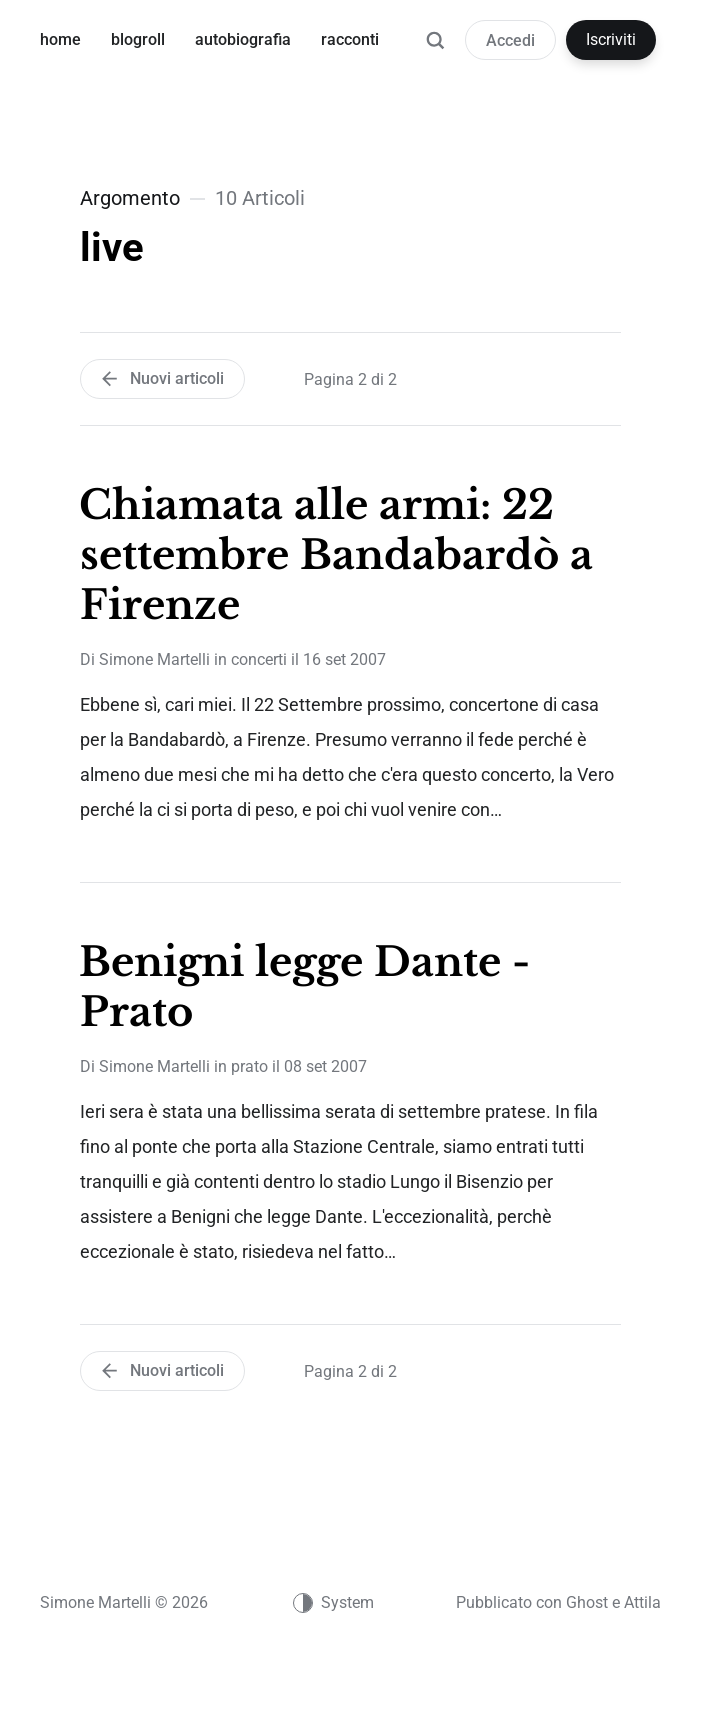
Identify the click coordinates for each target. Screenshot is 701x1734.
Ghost (587, 1602)
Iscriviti (611, 39)
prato (249, 1066)
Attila (642, 1602)
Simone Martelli (154, 659)
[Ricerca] (435, 50)
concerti (259, 659)
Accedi (510, 40)
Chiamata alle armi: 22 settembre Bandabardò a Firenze (336, 555)
